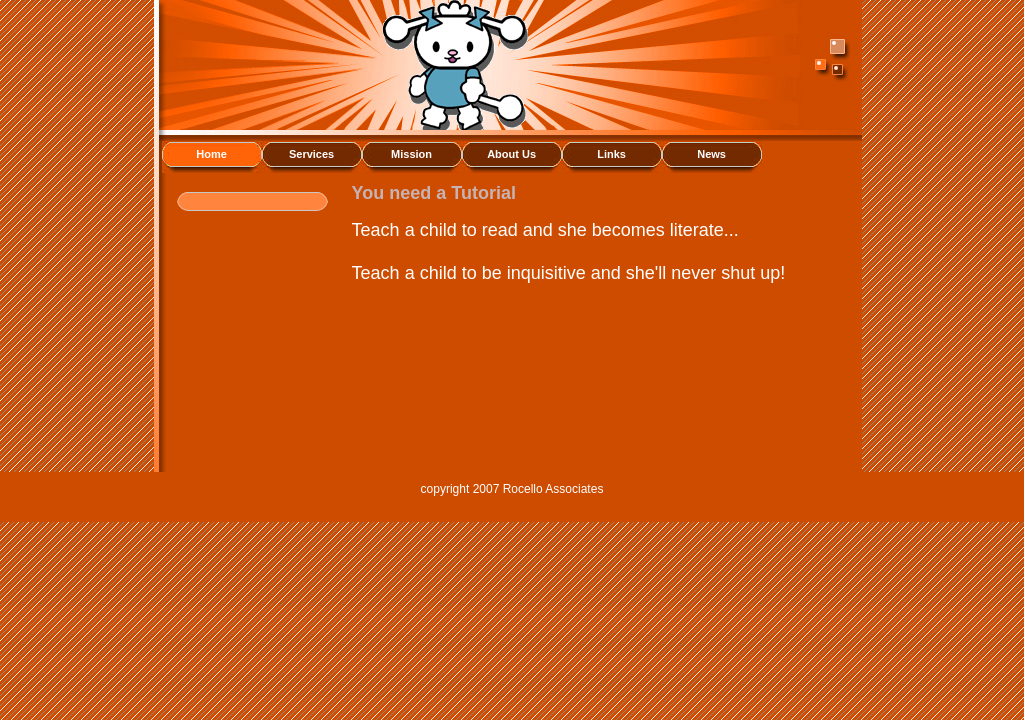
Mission (411, 154)
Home (211, 154)
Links (611, 154)
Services (311, 154)
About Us (511, 154)
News (711, 154)
